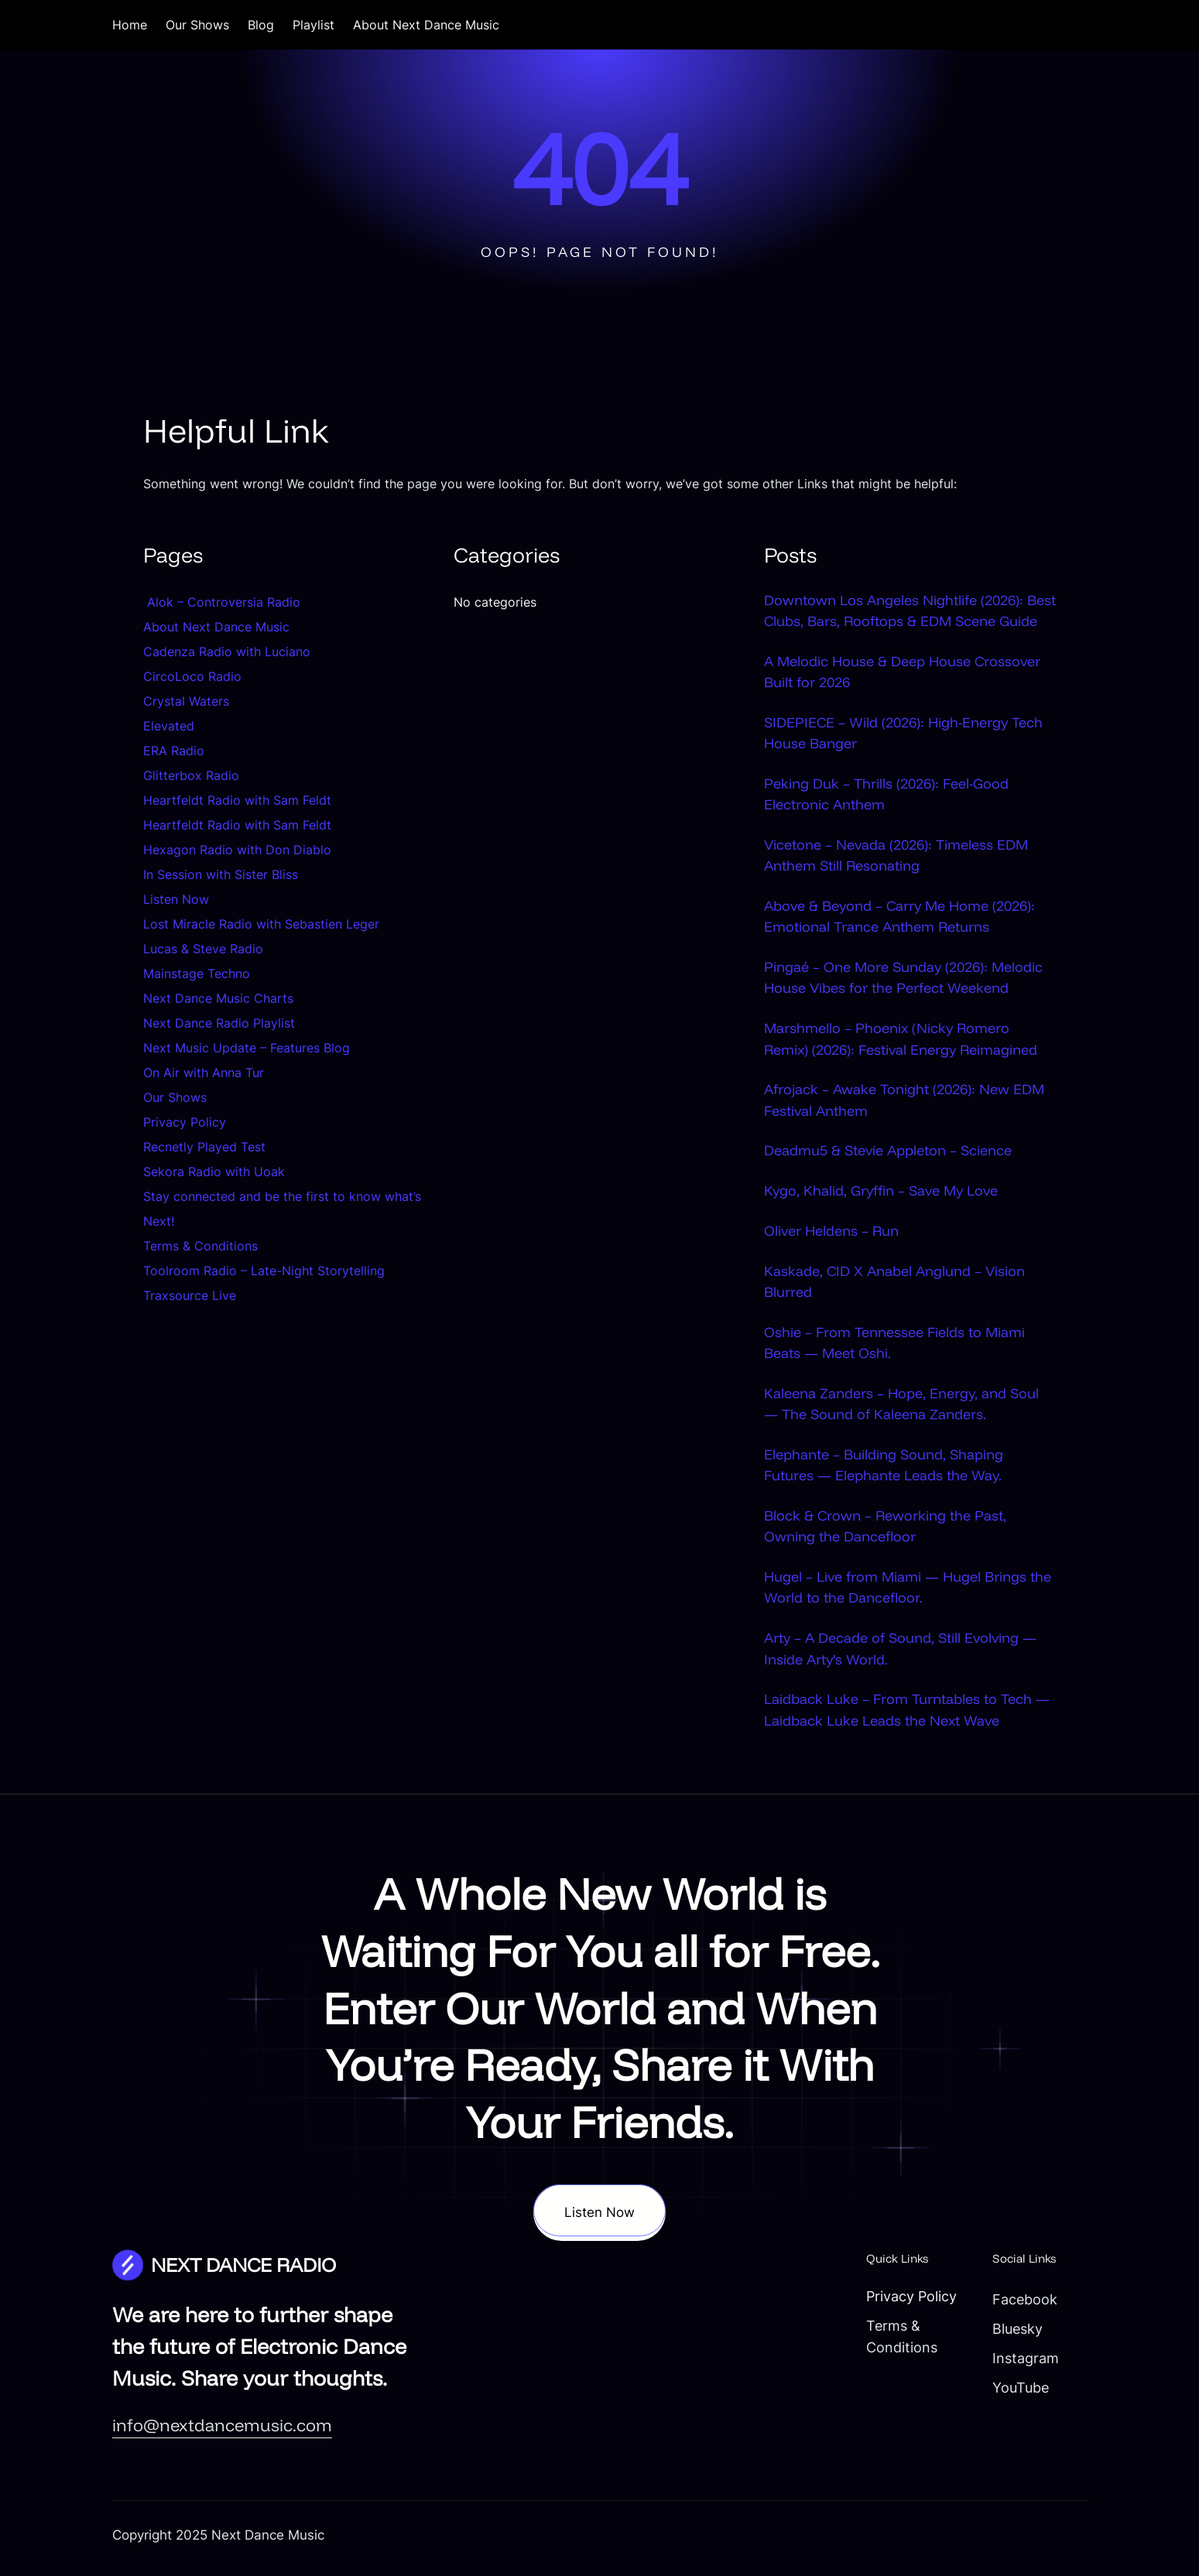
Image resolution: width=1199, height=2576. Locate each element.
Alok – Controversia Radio (221, 602)
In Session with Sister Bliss (220, 874)
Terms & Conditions (200, 1246)
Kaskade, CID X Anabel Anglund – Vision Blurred (894, 1284)
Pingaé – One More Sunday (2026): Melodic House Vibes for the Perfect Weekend (903, 980)
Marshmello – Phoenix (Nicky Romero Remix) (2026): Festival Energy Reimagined (900, 1041)
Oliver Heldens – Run (831, 1234)
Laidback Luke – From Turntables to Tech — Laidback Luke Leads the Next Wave (907, 1715)
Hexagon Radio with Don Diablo (237, 849)
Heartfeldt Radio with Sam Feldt (237, 800)
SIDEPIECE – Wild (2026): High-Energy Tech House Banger (903, 734)
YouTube (1012, 2392)
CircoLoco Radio (192, 676)
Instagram (1017, 2363)
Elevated (168, 726)
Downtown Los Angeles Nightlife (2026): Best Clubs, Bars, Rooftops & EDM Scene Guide (910, 611)
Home (129, 24)
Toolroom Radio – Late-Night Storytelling (264, 1270)
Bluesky (1009, 2333)
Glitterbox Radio (191, 775)
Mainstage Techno (196, 973)
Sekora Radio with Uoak (214, 1171)
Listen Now (176, 899)
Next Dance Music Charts (218, 998)
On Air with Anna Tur (203, 1072)
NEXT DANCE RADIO (243, 2270)
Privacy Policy (184, 1122)
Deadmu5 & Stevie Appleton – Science (888, 1153)
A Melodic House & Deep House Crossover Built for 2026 (902, 672)
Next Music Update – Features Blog (246, 1047)
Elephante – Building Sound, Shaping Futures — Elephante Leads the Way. (883, 1469)
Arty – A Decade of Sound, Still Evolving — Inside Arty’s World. (900, 1653)
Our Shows (175, 1097)
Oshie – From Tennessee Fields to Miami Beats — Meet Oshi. (894, 1346)
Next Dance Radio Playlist (219, 1023)
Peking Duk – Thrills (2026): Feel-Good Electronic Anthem (886, 795)
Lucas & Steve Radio (203, 948)
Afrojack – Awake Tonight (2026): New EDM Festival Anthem (904, 1103)
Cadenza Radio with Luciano (226, 651)
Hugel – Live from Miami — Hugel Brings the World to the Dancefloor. (907, 1592)
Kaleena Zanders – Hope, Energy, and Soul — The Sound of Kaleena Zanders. (901, 1407)
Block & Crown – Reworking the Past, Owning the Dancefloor (885, 1530)
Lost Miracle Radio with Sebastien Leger (261, 924)
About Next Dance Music (216, 627)
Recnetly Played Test (204, 1147)
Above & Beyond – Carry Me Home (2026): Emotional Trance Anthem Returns (899, 918)
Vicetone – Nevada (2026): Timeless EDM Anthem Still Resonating (896, 857)
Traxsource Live (189, 1295)
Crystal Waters (188, 701)
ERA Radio (173, 750)
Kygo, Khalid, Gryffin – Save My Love (881, 1193)
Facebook (1016, 2304)
